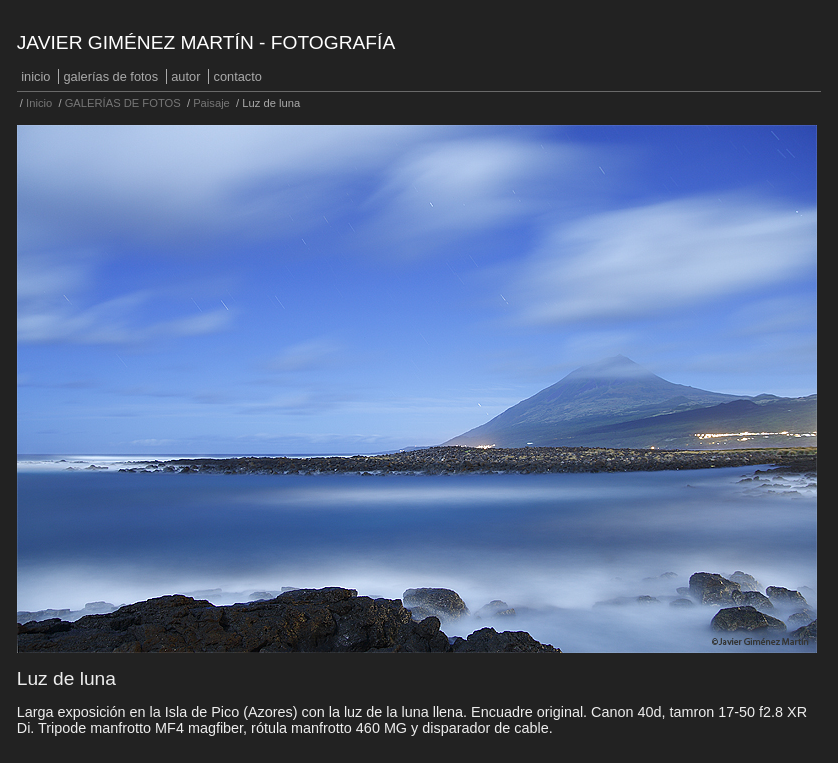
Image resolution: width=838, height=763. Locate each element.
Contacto (238, 76)
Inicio (35, 76)
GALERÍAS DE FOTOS (111, 76)
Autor (185, 76)
